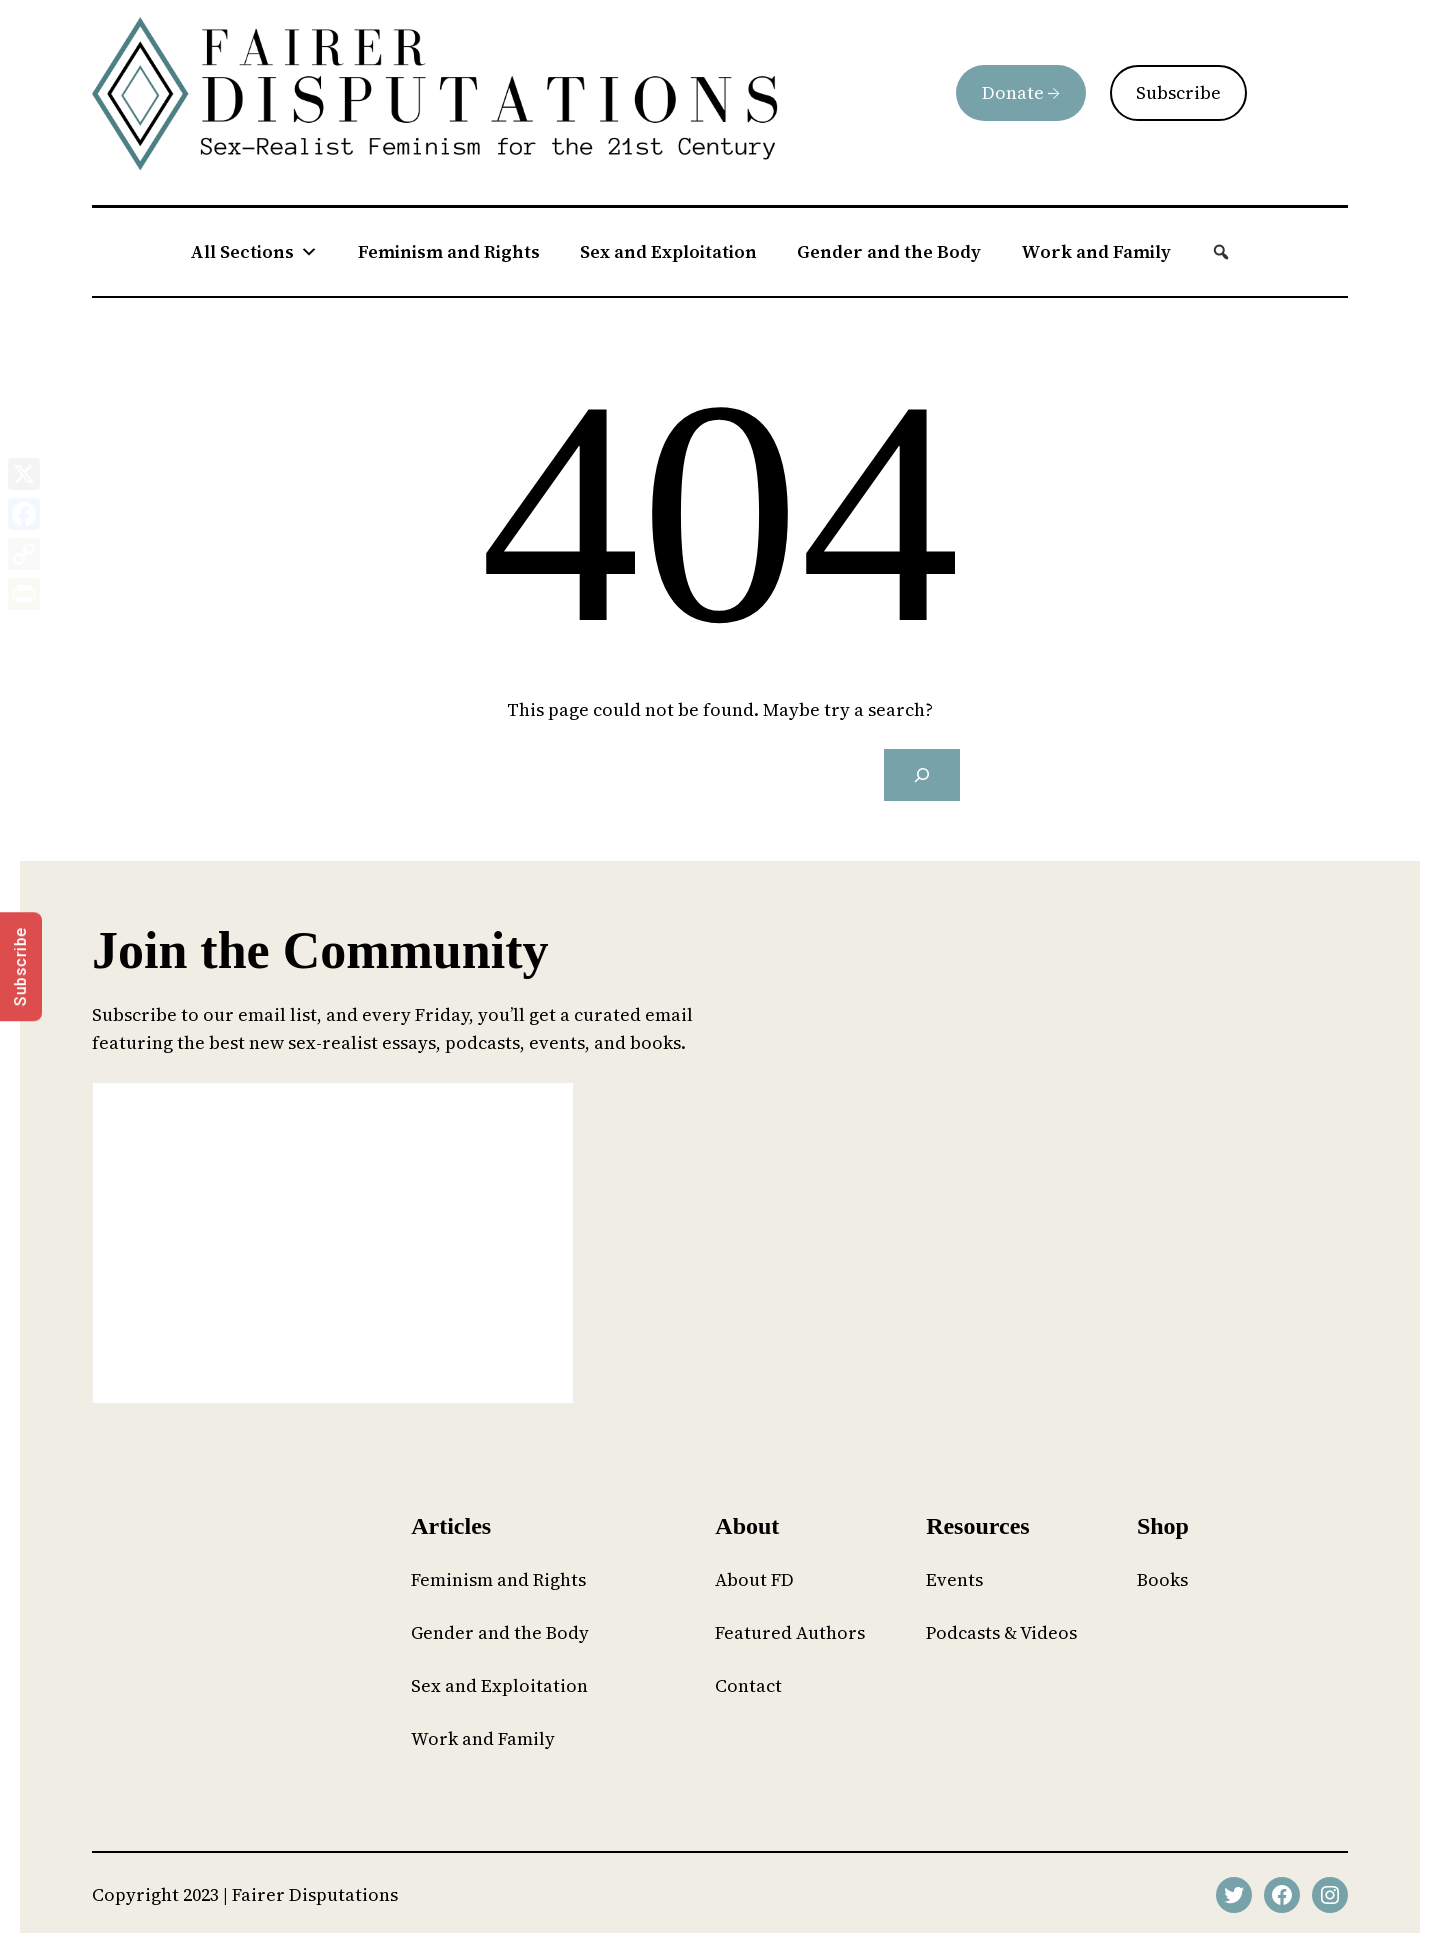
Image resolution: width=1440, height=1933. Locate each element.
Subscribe (1178, 92)
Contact (748, 1685)
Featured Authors (790, 1632)
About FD (754, 1579)
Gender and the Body (889, 251)
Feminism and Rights (449, 251)
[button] (1221, 252)
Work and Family (1096, 251)
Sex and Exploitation (668, 251)
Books (1162, 1579)
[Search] (922, 775)
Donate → (1021, 92)
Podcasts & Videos (1001, 1632)
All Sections (254, 252)
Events (954, 1579)
